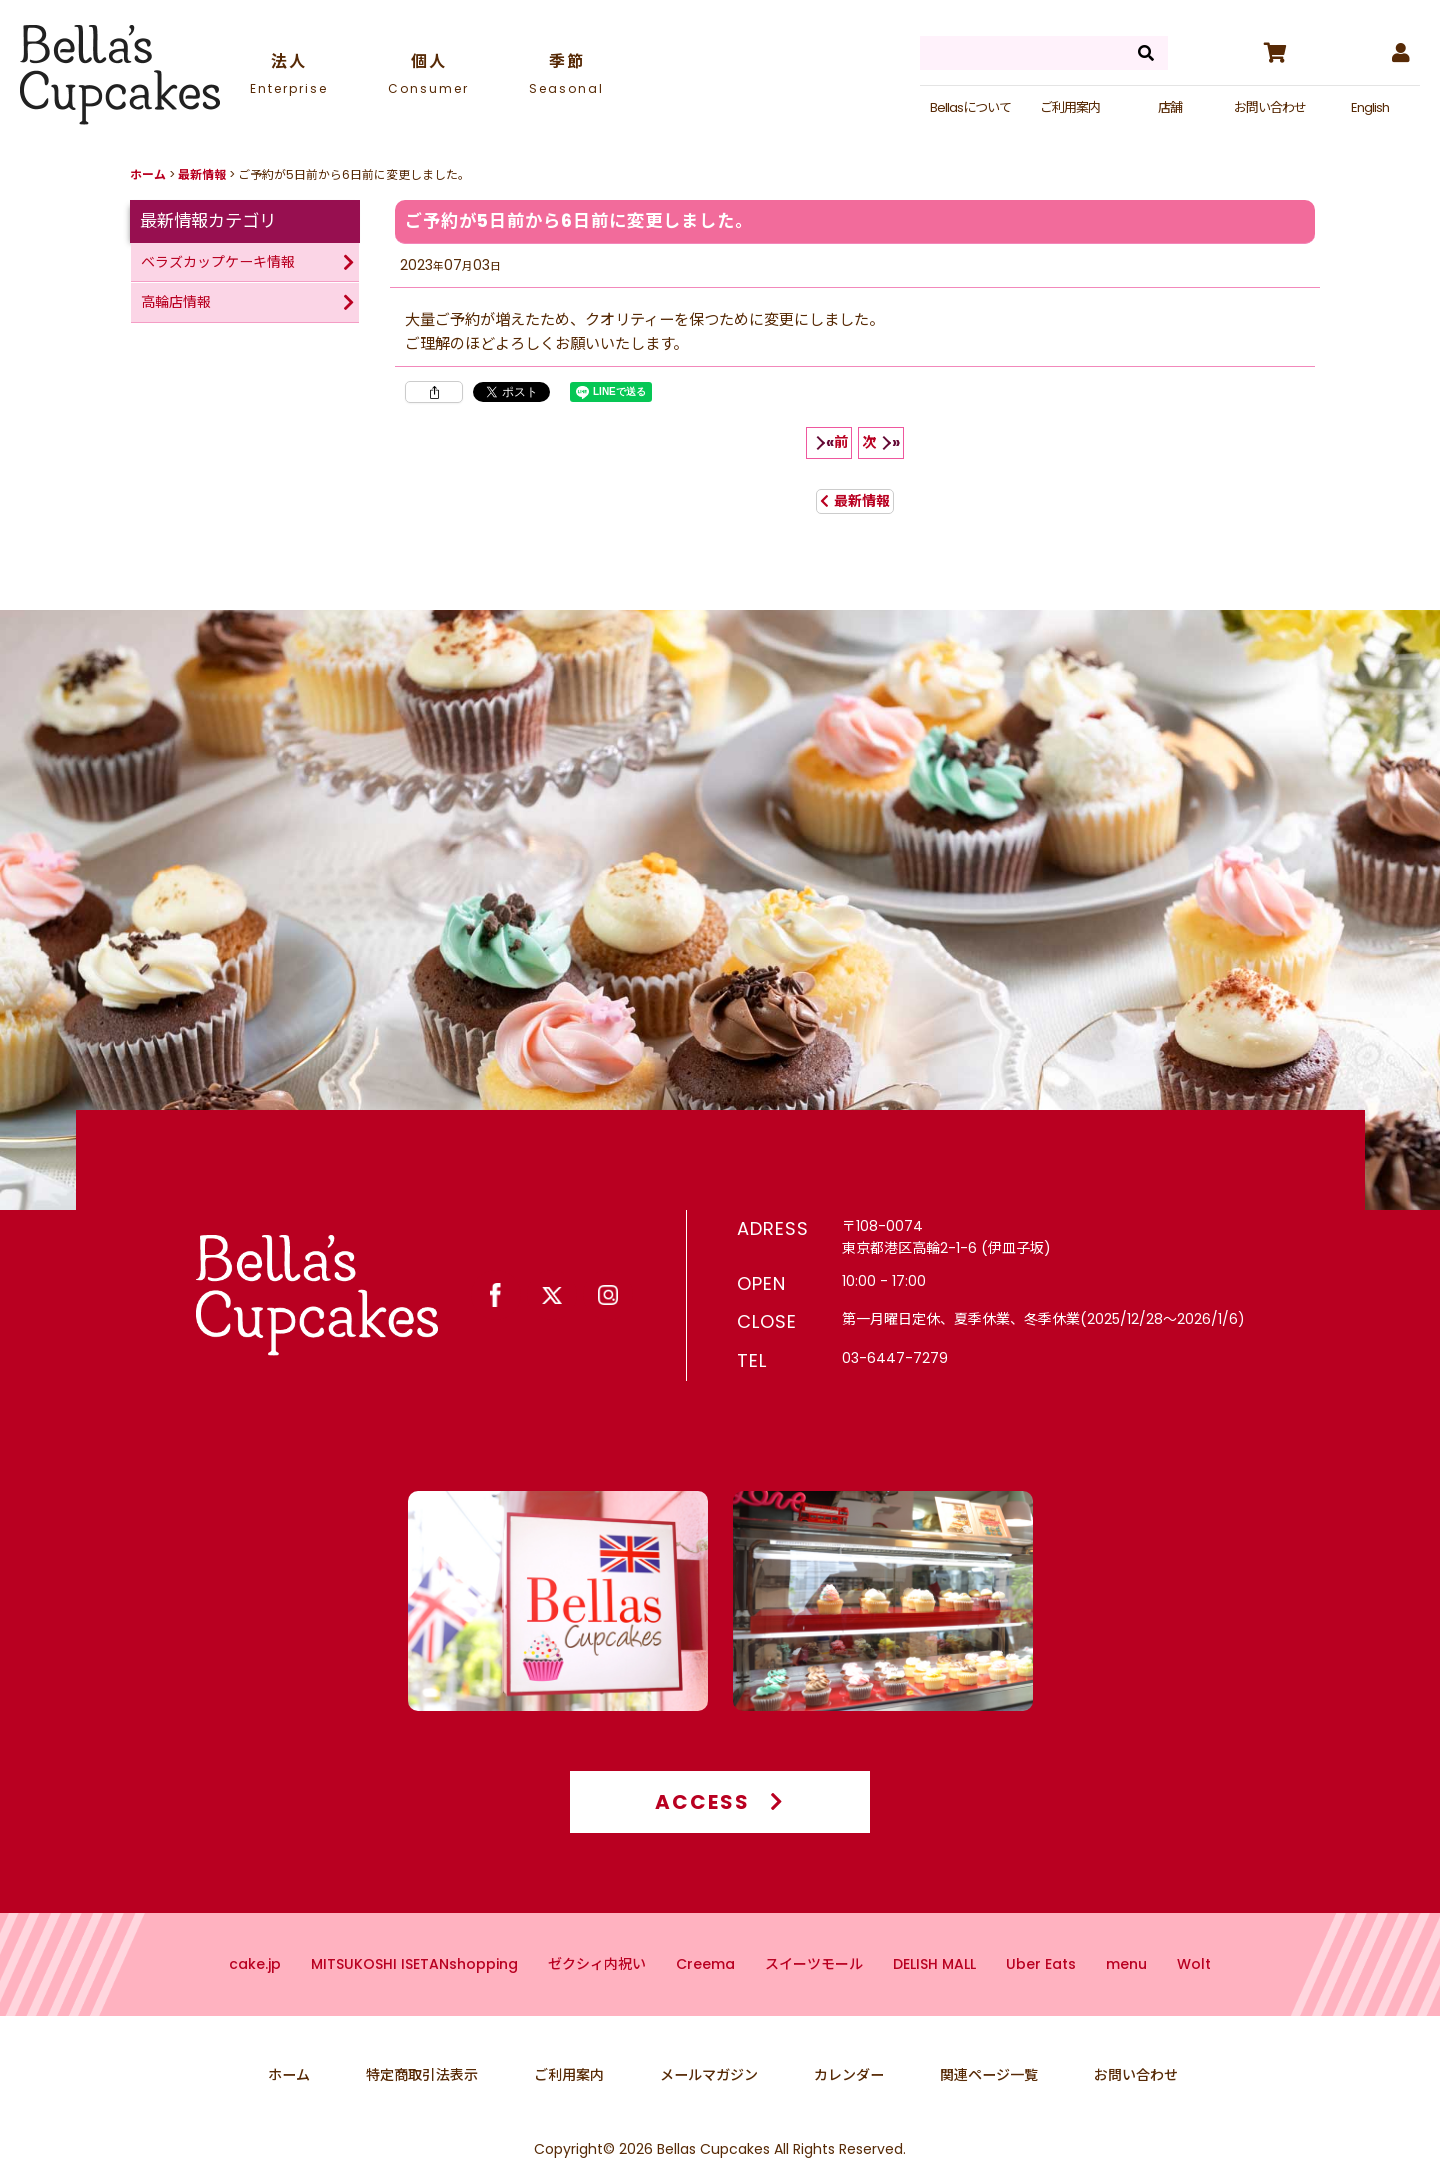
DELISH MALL (934, 1984)
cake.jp (255, 1984)
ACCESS (720, 1822)
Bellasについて (970, 107)
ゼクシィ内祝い (597, 1984)
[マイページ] (1400, 53)
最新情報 (855, 501)
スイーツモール (814, 1984)
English (1370, 107)
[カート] (1274, 53)
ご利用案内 (1070, 107)
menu (1126, 1984)
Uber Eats (1041, 1984)
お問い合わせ (1270, 107)
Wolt (1194, 1984)
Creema (705, 1984)
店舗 (1170, 107)
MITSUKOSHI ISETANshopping (414, 1984)
